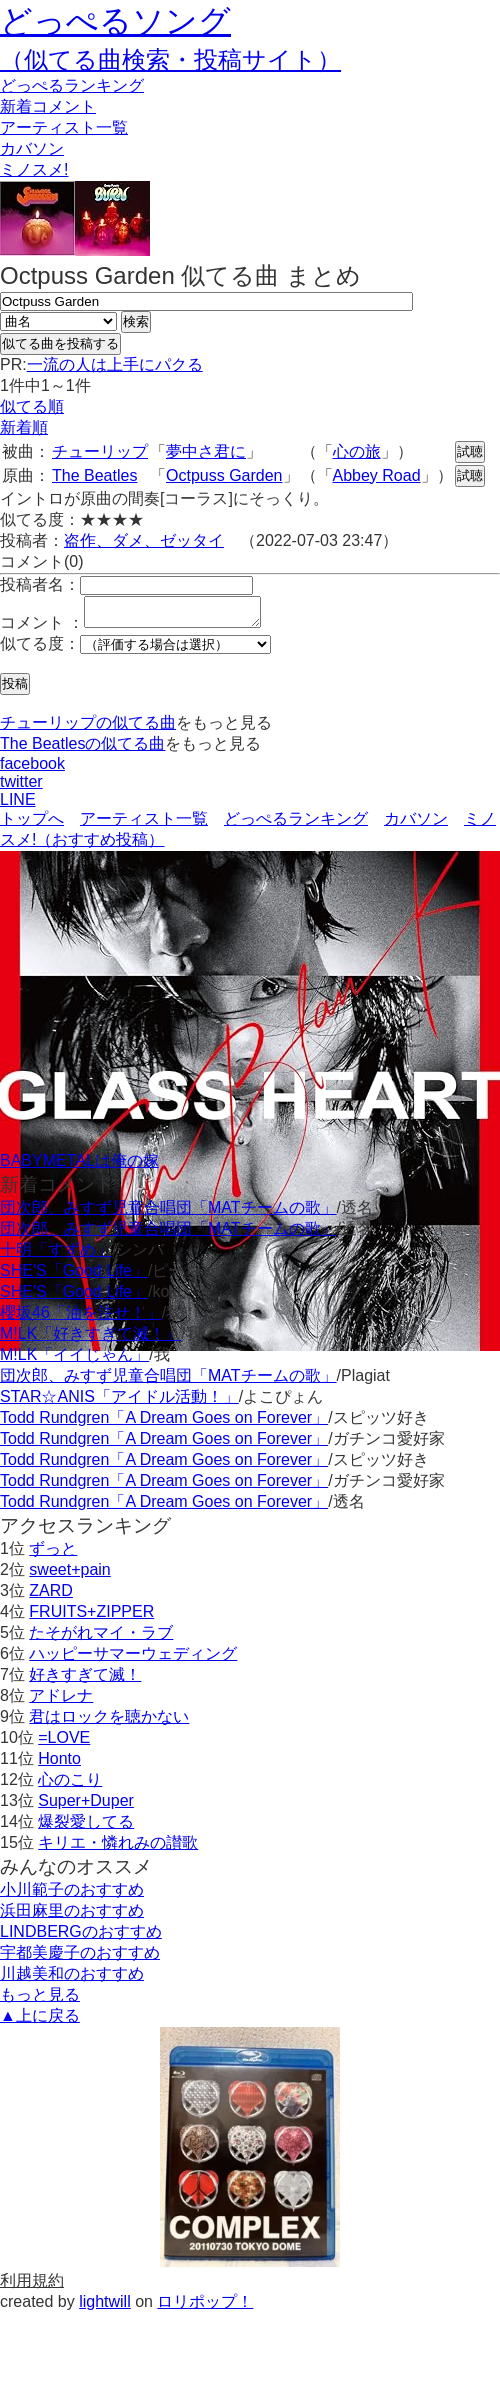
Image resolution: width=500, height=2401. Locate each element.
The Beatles (94, 475)
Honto (59, 1764)
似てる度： (40, 649)
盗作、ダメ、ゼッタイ (144, 540)
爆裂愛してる (86, 1827)
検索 (136, 321)
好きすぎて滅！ (85, 1680)
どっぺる (72, 85)
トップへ (32, 824)
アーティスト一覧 (144, 824)
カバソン (32, 148)
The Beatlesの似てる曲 (82, 749)
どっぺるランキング (296, 824)
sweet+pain (69, 1575)
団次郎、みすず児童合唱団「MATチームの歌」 (168, 1213)
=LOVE (64, 1743)
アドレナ (61, 1701)
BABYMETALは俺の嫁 (79, 1166)
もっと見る (40, 2000)
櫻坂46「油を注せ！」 (81, 1318)
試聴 (470, 451)
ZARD (51, 1596)
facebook (32, 769)
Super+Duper (86, 1806)
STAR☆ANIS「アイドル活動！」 (119, 1402)
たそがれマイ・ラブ (101, 1638)
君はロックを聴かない (109, 1722)
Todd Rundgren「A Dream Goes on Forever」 (164, 1423)
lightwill (105, 2307)
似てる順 (32, 406)
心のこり (70, 1785)
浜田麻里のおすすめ (72, 1916)
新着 (48, 106)
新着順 (24, 427)
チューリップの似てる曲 (88, 728)
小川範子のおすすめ (72, 1895)
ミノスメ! (34, 169)
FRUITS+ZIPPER (91, 1617)
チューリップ (100, 451)
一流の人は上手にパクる (115, 364)
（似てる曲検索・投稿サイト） (170, 59)
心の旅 (357, 451)
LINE (18, 805)
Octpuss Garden (224, 475)
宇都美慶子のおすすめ (80, 1958)
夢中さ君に (206, 451)
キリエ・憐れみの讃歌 (118, 1848)
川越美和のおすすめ (72, 1979)
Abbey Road (377, 475)
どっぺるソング (115, 21)
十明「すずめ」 (56, 1255)
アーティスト (64, 127)
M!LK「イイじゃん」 (74, 1360)
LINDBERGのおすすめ (81, 1937)
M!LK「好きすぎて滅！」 (90, 1339)
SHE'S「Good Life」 (74, 1276)
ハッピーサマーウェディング (133, 1659)
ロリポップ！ (205, 2307)
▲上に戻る (40, 2021)
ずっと (53, 1554)
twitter (21, 787)
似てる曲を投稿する (60, 343)
